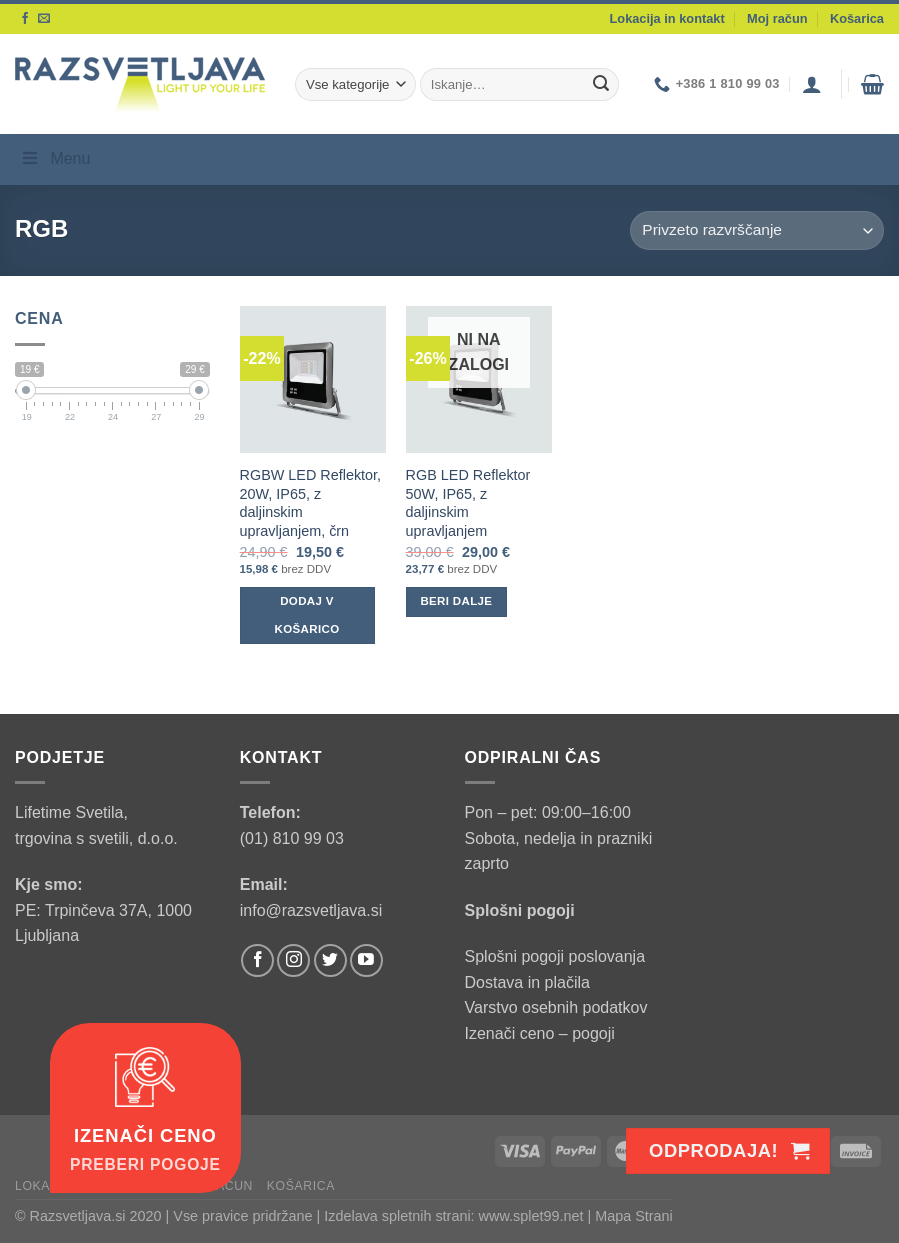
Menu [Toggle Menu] (55, 158)
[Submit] (601, 85)
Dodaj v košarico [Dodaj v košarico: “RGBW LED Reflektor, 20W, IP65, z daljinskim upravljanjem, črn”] (307, 615)
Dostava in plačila (527, 982)
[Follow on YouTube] (366, 960)
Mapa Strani (634, 1216)
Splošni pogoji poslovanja (555, 956)
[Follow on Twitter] (330, 960)
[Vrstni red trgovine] (757, 230)
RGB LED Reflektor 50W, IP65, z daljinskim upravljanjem (468, 503)
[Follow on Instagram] (293, 960)
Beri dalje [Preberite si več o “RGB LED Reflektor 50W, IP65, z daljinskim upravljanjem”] (456, 601)
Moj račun (777, 18)
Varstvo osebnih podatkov (556, 1007)
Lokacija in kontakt (667, 18)
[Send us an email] (44, 19)
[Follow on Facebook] (25, 19)
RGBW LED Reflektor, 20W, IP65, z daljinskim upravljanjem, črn (311, 503)
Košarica (857, 18)
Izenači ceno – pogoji (540, 1033)
